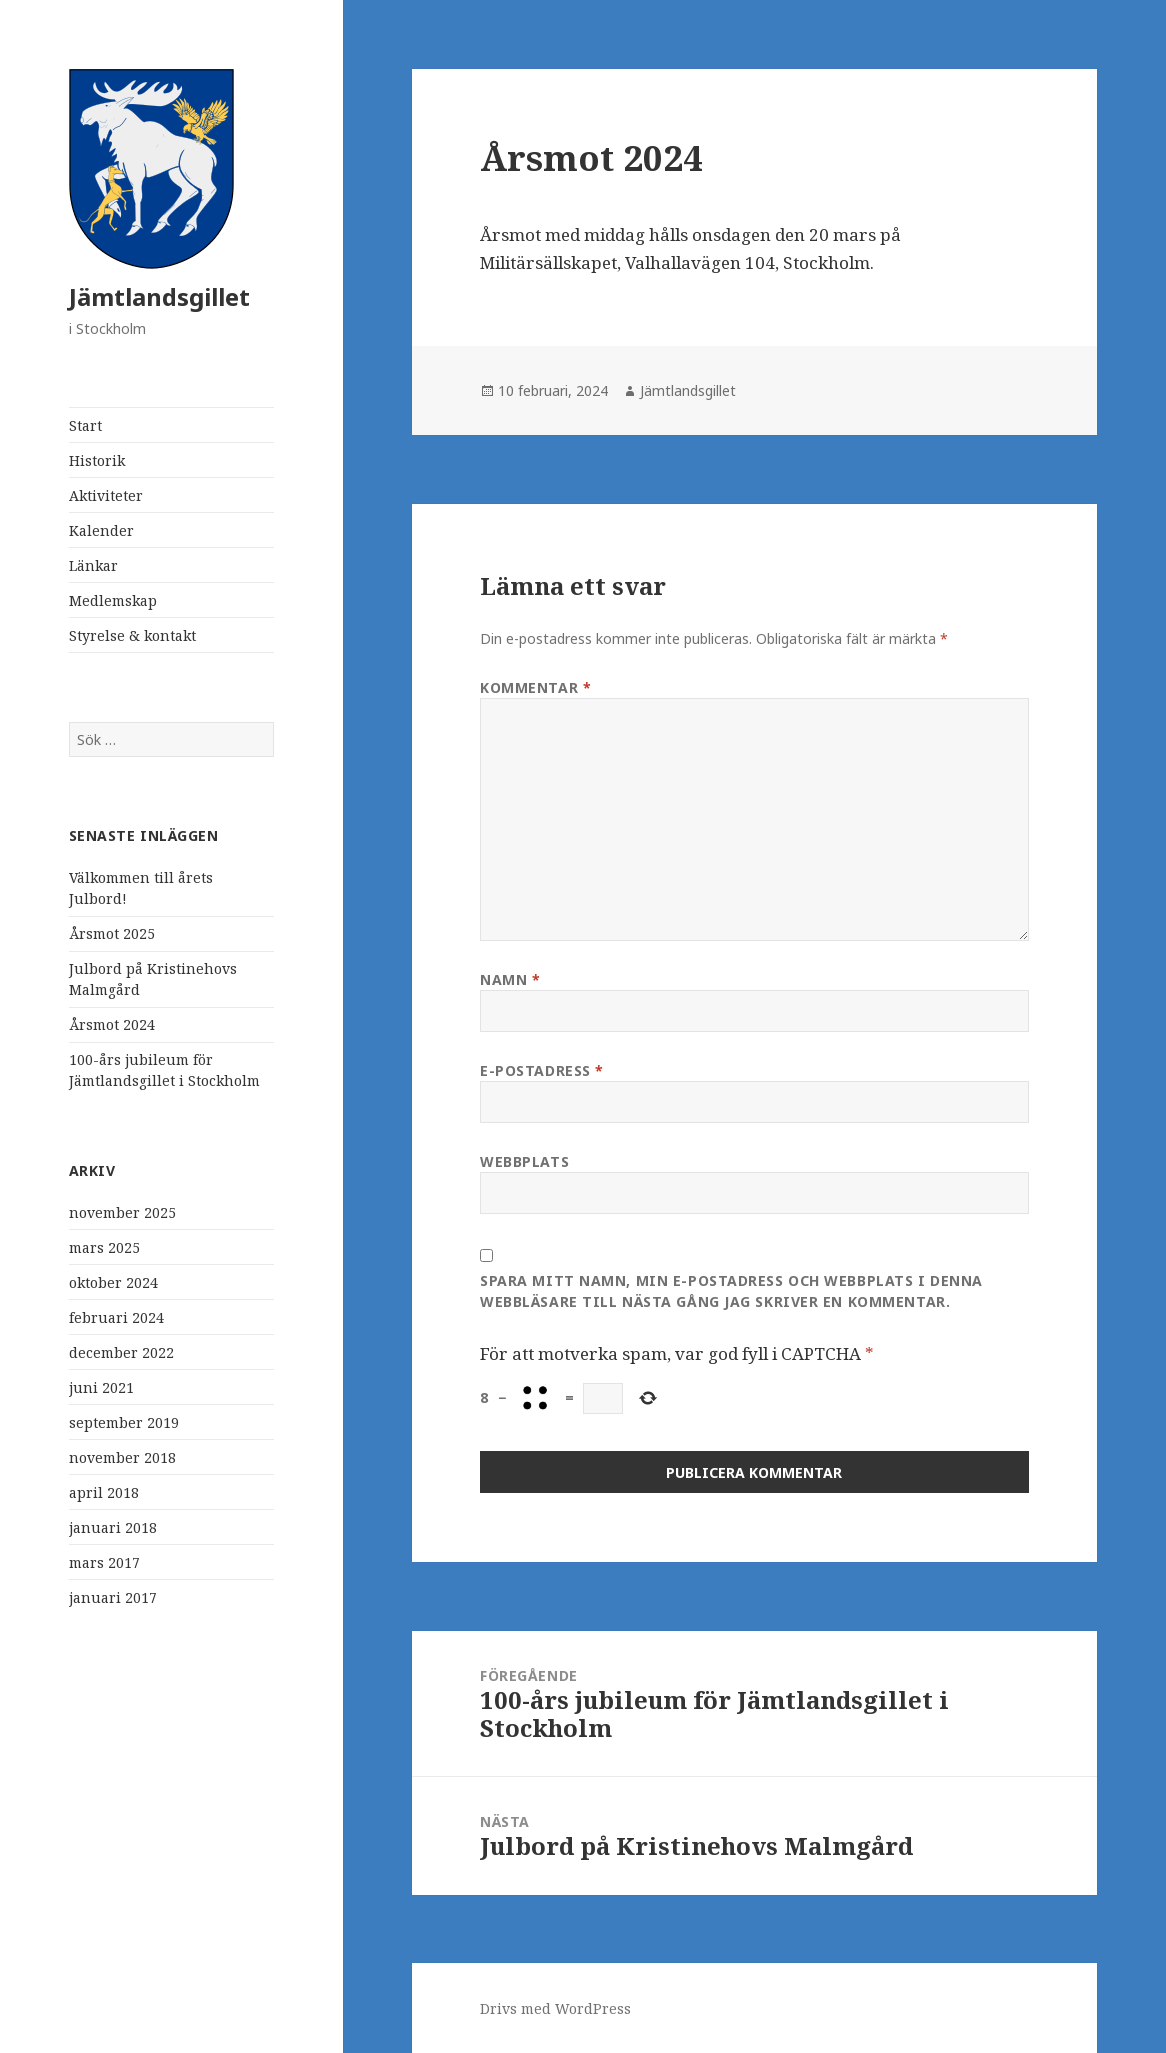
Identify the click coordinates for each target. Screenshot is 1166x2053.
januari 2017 (113, 1597)
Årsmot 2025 (112, 933)
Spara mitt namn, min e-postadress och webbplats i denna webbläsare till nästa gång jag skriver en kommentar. (731, 1291)
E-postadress (542, 1070)
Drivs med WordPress (555, 2008)
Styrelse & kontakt (132, 635)
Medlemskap (113, 600)
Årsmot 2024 (112, 1024)
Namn (510, 979)
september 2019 (124, 1422)
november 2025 (122, 1212)
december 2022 (121, 1352)
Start (85, 425)
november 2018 (122, 1457)
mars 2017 (104, 1562)
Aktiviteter (106, 495)
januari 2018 (113, 1527)
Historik (97, 460)
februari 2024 (116, 1317)
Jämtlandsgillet (159, 296)
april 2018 (104, 1492)
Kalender (101, 530)
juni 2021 (101, 1387)
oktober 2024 (113, 1282)
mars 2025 (104, 1247)
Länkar (93, 565)
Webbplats (524, 1161)
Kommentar (535, 687)
